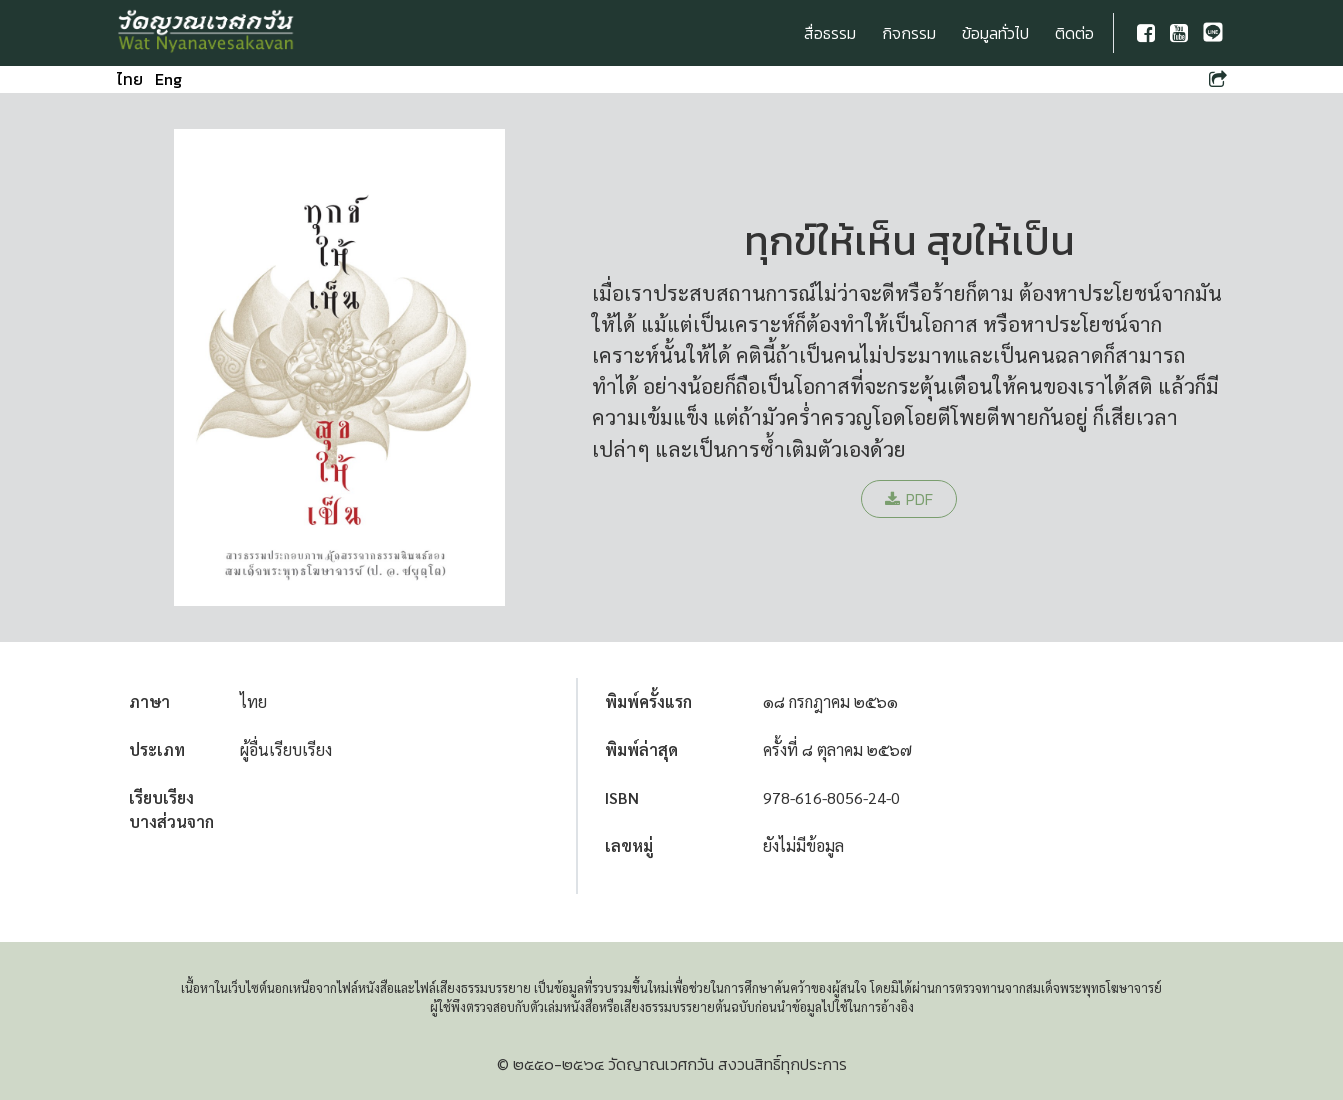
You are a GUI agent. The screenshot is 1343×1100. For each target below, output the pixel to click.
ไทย (130, 79)
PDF (909, 499)
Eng (168, 79)
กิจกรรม (909, 33)
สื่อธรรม (830, 33)
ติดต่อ (1074, 33)
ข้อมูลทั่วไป (995, 33)
